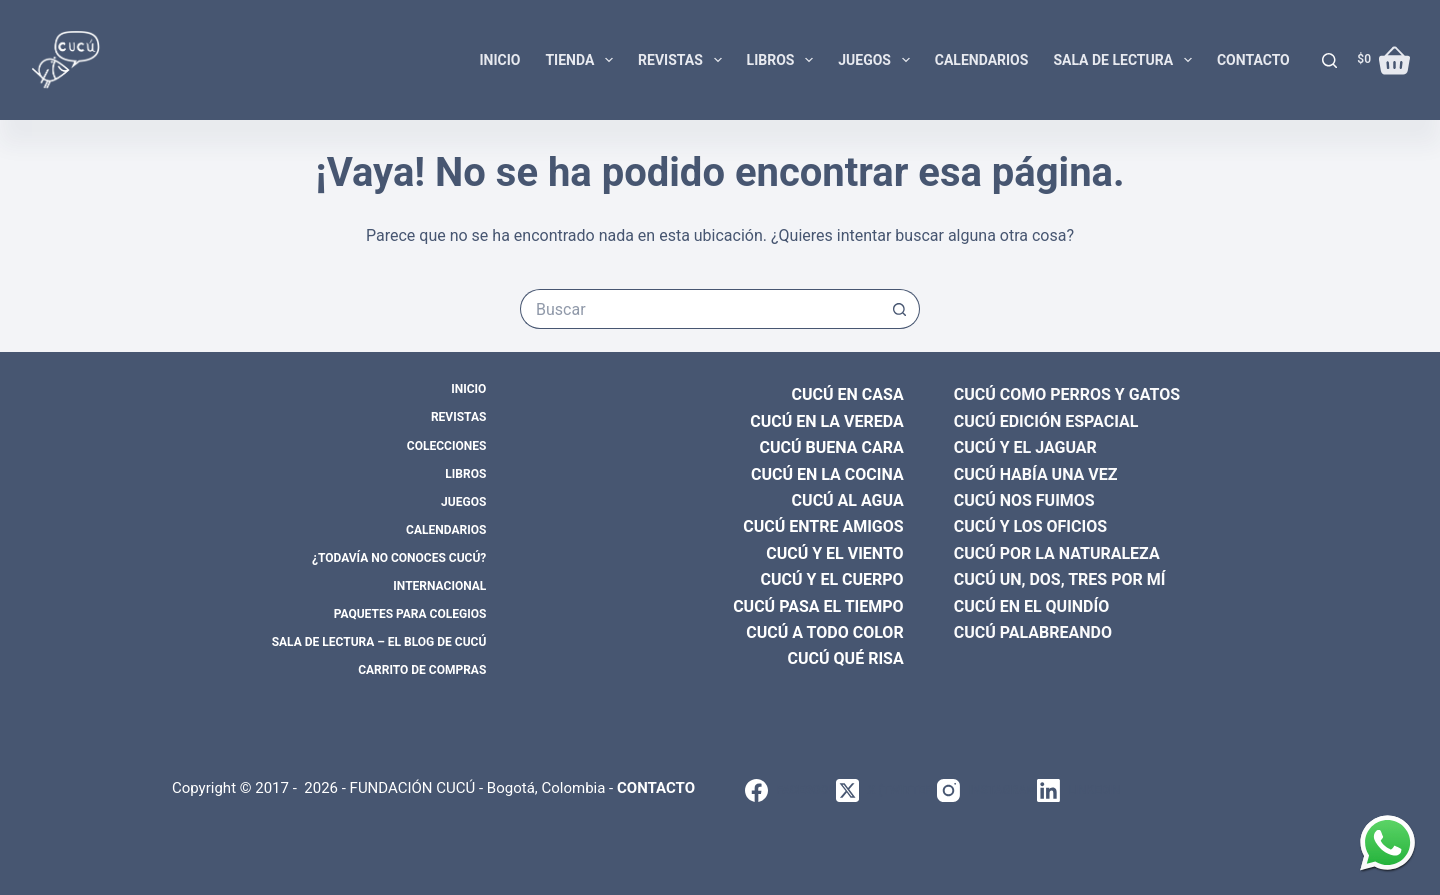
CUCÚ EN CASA (848, 394)
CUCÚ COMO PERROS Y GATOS (1067, 394)
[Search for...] (700, 309)
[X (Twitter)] (886, 790)
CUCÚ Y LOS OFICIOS (1030, 526)
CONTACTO (656, 788)
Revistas (683, 60)
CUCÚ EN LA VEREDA (827, 421)
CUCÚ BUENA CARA (832, 447)
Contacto (1253, 60)
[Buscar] (1329, 60)
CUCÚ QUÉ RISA (846, 658)
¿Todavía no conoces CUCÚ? (399, 558)
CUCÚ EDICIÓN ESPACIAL (1046, 421)
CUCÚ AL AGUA (848, 500)
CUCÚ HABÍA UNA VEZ (1036, 474)
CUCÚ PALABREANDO (1033, 632)
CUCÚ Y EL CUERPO (832, 579)
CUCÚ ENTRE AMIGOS (823, 526)
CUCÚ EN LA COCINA (827, 474)
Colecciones (446, 446)
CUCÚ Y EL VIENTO (834, 553)
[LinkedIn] (1079, 790)
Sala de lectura (1126, 60)
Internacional (439, 586)
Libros (784, 60)
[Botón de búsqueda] (900, 309)
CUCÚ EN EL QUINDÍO (1032, 606)
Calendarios (982, 60)
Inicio (499, 60)
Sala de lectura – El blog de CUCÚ (379, 642)
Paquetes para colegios (410, 614)
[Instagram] (987, 790)
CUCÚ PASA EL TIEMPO (818, 606)
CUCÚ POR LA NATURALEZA (1057, 553)
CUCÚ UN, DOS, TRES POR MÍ (1060, 579)
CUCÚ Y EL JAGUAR (1025, 447)
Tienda (583, 60)
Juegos (878, 60)
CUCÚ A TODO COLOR (824, 632)
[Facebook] (790, 790)
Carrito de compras (422, 670)
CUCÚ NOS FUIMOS (1024, 500)
